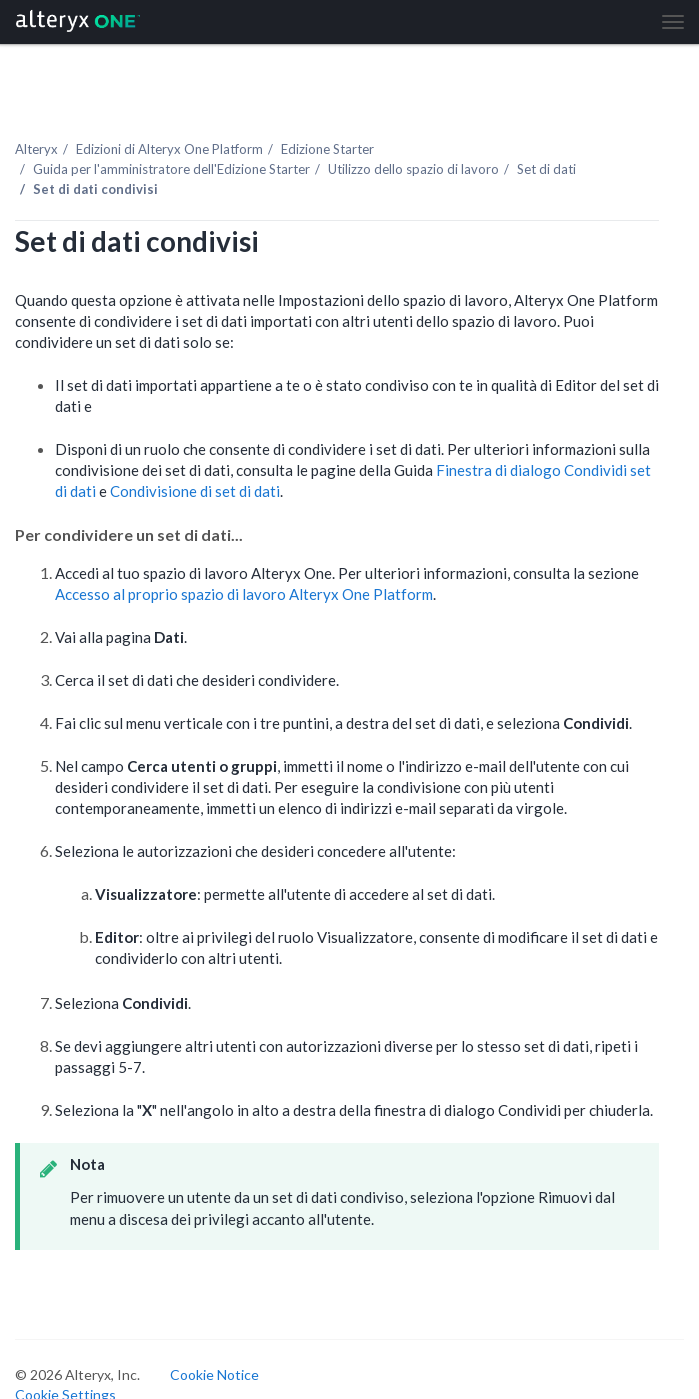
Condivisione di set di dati (195, 491)
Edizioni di (169, 149)
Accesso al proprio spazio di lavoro (244, 594)
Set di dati (546, 169)
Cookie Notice (214, 1374)
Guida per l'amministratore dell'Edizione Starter (171, 169)
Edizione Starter (327, 149)
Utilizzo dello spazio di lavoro (413, 169)
